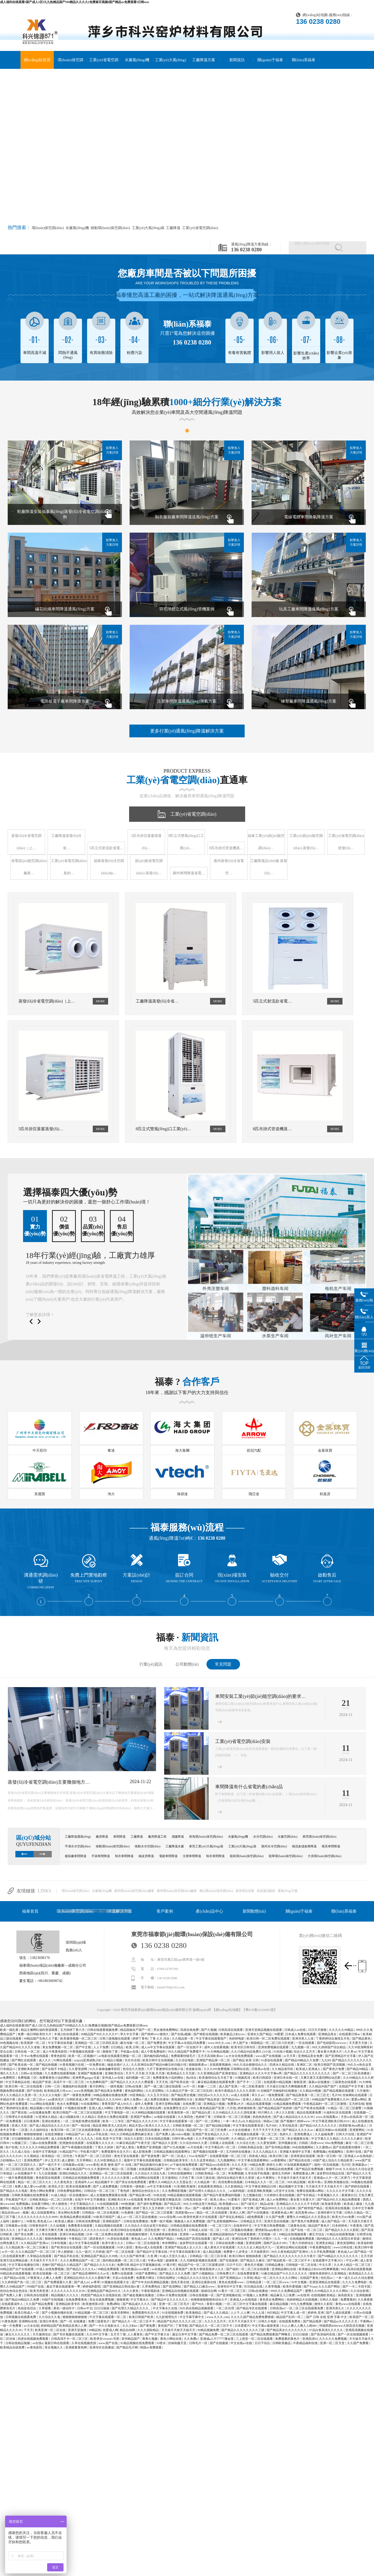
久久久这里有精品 (203, 2160)
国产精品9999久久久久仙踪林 (276, 2208)
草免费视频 (235, 2173)
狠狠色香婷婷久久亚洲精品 (328, 2273)
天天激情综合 (42, 2334)
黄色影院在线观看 (48, 2178)
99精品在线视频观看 (293, 2234)
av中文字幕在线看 (159, 2186)
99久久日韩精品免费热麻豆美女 (132, 2134)
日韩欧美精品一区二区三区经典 (51, 2199)
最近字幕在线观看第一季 (63, 2286)
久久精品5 (89, 2117)
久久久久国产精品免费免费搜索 (253, 2317)
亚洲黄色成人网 (282, 2212)
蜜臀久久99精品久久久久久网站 (327, 2291)
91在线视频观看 (108, 2204)
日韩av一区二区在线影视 (143, 2243)
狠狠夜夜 (123, 2299)
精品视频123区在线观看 (46, 2108)
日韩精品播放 (274, 2265)
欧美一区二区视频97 (82, 2056)
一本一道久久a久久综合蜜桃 (354, 2278)
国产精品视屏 (312, 2321)
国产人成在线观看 (338, 2312)
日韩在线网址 (166, 2278)
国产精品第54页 (140, 2195)
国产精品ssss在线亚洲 (215, 2165)
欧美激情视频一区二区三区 (79, 2038)
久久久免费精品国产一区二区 (80, 2260)
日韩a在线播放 (258, 2291)
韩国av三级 (270, 2121)
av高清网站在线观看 (146, 2178)
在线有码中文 (243, 2225)
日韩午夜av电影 (183, 2138)
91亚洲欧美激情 (185, 2186)
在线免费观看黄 (248, 2273)
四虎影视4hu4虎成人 (353, 2125)
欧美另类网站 (120, 2312)
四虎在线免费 (190, 2030)
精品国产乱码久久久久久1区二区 (180, 2321)
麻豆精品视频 (279, 2304)
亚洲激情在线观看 (72, 2143)
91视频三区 (20, 2143)
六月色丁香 (187, 2178)
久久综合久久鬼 (50, 2317)
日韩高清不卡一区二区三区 (70, 2339)
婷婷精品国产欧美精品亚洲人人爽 (64, 2325)
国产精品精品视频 (218, 2125)
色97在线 (11, 2147)
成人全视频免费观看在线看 (109, 2195)
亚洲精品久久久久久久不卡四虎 (298, 2204)
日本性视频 (59, 2243)
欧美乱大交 (56, 2186)
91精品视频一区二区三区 (92, 2312)
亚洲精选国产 (112, 2221)
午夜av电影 (156, 2260)
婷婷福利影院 (92, 2286)
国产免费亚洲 (157, 2043)
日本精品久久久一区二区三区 (265, 2182)
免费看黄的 (348, 2299)
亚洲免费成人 (303, 2134)
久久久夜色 (131, 2291)
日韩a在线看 (133, 2086)
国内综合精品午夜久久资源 (236, 2178)
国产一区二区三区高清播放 (351, 2073)
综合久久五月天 (305, 2051)
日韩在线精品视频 (18, 2343)
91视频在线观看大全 (115, 2282)
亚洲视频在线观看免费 (89, 2208)
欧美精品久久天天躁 (181, 2073)
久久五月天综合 (158, 2095)
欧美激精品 (194, 2312)
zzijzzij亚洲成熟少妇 (88, 2060)
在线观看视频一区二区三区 (228, 2156)
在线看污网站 (40, 2204)
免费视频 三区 (28, 2077)
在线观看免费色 (290, 2321)
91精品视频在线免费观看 (137, 2343)
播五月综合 (317, 2234)
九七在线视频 (48, 2173)
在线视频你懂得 (137, 2234)
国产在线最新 (229, 2260)
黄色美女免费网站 (272, 2299)
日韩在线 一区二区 (28, 2051)
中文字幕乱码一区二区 (220, 2147)
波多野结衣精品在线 (331, 2173)
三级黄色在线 (297, 2225)
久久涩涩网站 (155, 2091)
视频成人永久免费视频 (190, 2221)
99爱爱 (278, 2034)
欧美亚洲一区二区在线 (50, 2330)
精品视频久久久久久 (65, 2295)
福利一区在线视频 (326, 2165)
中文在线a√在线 (242, 2343)
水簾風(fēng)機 (137, 60)
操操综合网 (208, 2291)
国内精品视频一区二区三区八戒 (124, 2260)
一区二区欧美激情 (252, 2086)
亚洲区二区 (305, 2064)
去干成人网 (26, 2230)
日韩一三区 (53, 2086)
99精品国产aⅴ (75, 2134)
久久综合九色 (246, 2143)
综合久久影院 (133, 2138)
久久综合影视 (360, 2291)
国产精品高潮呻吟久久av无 (91, 2273)
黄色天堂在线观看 (126, 2156)
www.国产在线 (108, 2343)
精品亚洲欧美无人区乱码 (109, 2125)
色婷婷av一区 (45, 2208)
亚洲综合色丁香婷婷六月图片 (252, 2238)
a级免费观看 (255, 2217)
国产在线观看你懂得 (347, 2147)
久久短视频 (58, 2225)
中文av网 (352, 2260)
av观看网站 (279, 2160)
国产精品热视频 (47, 2064)
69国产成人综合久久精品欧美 (333, 2160)
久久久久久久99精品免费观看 (39, 2147)
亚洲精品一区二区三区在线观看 (111, 2173)
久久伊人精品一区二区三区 (352, 2265)
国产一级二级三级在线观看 (163, 2086)
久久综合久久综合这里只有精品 (147, 2225)
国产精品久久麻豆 (253, 2260)
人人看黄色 (135, 2334)
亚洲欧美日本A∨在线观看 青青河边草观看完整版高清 (145, 2199)
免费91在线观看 (122, 2273)
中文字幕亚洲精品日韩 (261, 2186)
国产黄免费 (148, 2325)
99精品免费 (257, 2165)
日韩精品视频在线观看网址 (172, 2151)
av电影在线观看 (165, 2117)
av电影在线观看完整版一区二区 (120, 2056)
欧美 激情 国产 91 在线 (116, 2165)
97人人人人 (63, 2208)
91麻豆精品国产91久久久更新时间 (86, 2169)
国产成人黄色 (125, 2147)
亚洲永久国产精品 (260, 2034)
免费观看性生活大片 (146, 2312)
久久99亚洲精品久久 (108, 2160)
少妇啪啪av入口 (11, 2160)
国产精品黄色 (361, 2038)
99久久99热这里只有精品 (200, 2204)
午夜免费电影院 (320, 2247)
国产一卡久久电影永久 (105, 2325)
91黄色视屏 (9, 2321)
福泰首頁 (30, 1911)
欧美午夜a (315, 2182)
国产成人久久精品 (216, 2312)
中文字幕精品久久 (82, 2204)
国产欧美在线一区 (21, 2064)
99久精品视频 (296, 2182)
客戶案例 (165, 1911)
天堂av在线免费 (123, 2278)
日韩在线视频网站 (180, 2173)
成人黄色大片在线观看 (220, 2247)
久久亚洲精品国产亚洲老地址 (217, 2073)
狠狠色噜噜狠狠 (56, 2238)
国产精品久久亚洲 (165, 2143)
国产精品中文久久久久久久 (170, 2299)
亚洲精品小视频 (214, 2104)
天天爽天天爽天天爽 (50, 2230)
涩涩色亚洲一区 (155, 2230)
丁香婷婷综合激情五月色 (333, 2038)
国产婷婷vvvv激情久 (155, 2034)
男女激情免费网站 (166, 2030)
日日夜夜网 (32, 2121)
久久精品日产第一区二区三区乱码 (189, 2091)
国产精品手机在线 (66, 2256)
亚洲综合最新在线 (204, 2282)
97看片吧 (169, 2265)
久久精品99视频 (310, 2091)
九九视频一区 (300, 2047)
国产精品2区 (173, 2204)
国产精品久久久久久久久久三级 (243, 2330)
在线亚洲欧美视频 (260, 2191)
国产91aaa (310, 2286)
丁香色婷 (123, 2191)
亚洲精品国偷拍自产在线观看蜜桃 (233, 2234)
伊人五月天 (52, 2160)
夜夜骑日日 (349, 2195)
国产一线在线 (81, 2125)
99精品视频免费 (209, 2330)
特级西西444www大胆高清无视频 (342, 2325)
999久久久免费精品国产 (286, 2291)
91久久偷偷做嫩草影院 (105, 2069)
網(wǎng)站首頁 (37, 60)
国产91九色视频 (174, 2147)
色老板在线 (194, 2069)
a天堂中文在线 (284, 2191)
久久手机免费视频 (323, 2252)
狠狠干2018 (333, 2169)
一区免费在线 (96, 2064)
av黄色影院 (35, 2347)
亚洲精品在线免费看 (280, 2169)
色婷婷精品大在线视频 (302, 2299)
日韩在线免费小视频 (230, 2243)
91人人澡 (258, 2312)
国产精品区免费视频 (310, 2169)
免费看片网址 (145, 2278)
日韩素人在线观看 (222, 2143)
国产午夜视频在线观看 (77, 2147)
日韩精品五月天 (251, 2221)
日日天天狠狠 (317, 2030)
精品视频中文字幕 (291, 2186)
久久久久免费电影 (355, 2282)
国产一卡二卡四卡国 (356, 2286)
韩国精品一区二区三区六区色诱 (272, 2043)
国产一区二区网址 (208, 2121)
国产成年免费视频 (149, 2204)
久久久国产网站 (329, 2286)
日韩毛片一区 (198, 2343)
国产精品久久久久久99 (142, 2121)
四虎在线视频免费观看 (33, 2339)
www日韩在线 (343, 2247)
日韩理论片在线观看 (19, 2117)
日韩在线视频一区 (202, 2295)
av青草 (95, 2282)
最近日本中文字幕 (185, 2334)
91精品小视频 (113, 2060)
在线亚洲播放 (54, 2134)
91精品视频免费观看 (287, 2104)
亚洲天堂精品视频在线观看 (264, 2030)
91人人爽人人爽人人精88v (300, 2325)
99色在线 (159, 2195)
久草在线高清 (288, 2125)
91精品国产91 (69, 2151)
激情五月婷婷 (281, 2173)
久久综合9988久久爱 (194, 2143)
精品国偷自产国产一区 (136, 2030)
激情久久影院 (324, 2304)
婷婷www (304, 2121)
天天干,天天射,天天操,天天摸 (145, 2073)
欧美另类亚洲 (39, 2291)
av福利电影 (238, 2191)
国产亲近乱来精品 (232, 2217)
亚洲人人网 (238, 2212)
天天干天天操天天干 (242, 2321)
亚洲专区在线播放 (102, 2347)
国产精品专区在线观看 (252, 2308)
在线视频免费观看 (302, 2238)
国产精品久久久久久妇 (100, 2265)
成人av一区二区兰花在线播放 (137, 2217)
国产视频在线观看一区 (208, 2151)
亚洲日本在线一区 (286, 2077)
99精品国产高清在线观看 (193, 2238)
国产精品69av (231, 2099)
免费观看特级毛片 (183, 2056)
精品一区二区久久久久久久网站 (276, 2278)
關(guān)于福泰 (270, 60)
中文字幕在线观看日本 (185, 2252)
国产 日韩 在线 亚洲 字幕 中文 (327, 2317)
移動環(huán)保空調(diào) (110, 228)
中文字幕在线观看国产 (211, 2038)
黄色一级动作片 (64, 2308)
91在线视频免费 (173, 2312)
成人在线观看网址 (43, 2212)
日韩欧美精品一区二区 (210, 2173)
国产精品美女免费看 (109, 2091)
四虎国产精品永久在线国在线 (101, 2295)
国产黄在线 (20, 2112)
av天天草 (290, 2056)
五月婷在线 (356, 2104)
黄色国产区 (166, 2325)
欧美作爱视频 (292, 2286)
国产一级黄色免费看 (77, 2095)
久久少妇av (130, 2325)
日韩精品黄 (254, 2282)
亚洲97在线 (354, 2151)
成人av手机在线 (98, 2134)
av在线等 (303, 2295)
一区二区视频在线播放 (238, 2230)
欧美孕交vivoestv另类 (105, 2339)
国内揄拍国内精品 (156, 2056)
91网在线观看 (62, 2060)
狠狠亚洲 (300, 2082)
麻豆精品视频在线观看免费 (216, 2082)
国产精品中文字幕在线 (152, 2252)
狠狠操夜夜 (254, 2256)
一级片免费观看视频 (19, 2178)
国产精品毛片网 (127, 2347)
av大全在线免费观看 (240, 2056)
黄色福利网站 (134, 2091)
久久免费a (191, 2339)
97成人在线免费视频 (50, 2269)
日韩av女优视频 (32, 2073)
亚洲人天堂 (20, 2125)
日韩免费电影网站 (69, 2191)
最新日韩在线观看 (57, 2343)
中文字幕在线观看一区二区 (108, 2317)
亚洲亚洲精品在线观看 (325, 2282)
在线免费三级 (192, 2104)
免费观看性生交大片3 (116, 2151)
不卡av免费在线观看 (35, 2056)
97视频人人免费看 (256, 2295)
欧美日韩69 (236, 2256)
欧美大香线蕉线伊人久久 (207, 2269)
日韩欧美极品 (282, 2343)
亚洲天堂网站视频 (168, 2104)
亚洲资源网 (254, 2243)
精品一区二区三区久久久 (35, 2182)
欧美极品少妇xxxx (233, 2034)
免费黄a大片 (236, 2104)
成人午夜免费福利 (153, 2051)
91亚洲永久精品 (47, 2117)
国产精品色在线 (300, 2160)
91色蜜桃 (127, 2212)
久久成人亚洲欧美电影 (118, 2130)
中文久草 (325, 2265)
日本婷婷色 (340, 2225)
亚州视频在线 (287, 2143)
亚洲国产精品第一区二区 (213, 2060)
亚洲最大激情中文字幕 (295, 2151)
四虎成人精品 (258, 2156)
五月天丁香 (118, 2334)
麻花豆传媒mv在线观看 (332, 2130)
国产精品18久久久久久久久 (318, 2125)
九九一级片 (83, 2252)
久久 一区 (281, 2238)
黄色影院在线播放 (148, 2130)
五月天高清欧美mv (211, 2056)
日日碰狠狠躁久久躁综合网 (30, 2138)
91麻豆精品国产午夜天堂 (133, 2143)
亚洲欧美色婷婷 (29, 2069)
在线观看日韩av (350, 2034)
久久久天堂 (240, 2165)
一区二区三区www (277, 2282)
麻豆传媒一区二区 (133, 2043)
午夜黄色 (356, 2225)
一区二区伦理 (225, 2308)
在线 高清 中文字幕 (109, 2138)
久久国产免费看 (358, 2343)
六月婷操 (98, 2252)
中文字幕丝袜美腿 (60, 2043)
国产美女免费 (24, 2234)
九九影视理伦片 (167, 2317)
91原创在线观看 (272, 2060)
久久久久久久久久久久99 (68, 2291)
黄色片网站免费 (127, 2108)
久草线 (248, 2278)
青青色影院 (59, 2056)
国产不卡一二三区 (249, 2082)
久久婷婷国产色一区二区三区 (22, 2282)
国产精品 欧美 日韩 (246, 2060)
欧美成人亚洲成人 (308, 2069)
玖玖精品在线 (253, 2286)
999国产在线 (36, 2286)
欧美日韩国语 (262, 2077)
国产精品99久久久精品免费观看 (339, 2199)
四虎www (316, 2143)
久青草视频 (273, 2286)
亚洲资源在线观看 (303, 2156)
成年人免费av (132, 2099)
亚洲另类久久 (335, 2308)
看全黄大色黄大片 (330, 2051)
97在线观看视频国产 (298, 2165)
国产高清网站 (172, 2286)
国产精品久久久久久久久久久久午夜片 (290, 2256)
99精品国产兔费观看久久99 (331, 2099)
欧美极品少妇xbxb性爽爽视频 (319, 2269)
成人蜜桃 (68, 2160)
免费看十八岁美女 (236, 2252)
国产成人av (81, 2282)
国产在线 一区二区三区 (307, 2230)
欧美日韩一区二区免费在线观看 (268, 2038)
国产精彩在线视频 (206, 2034)
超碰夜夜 (172, 2260)
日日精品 (117, 2047)
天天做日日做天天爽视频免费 (286, 2086)
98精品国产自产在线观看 (17, 2269)
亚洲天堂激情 (77, 2330)
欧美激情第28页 (93, 2304)
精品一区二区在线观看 (212, 2212)
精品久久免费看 (23, 2208)
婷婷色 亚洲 (316, 2312)
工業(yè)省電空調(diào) (103, 69)
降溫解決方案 (120, 1911)
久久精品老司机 (283, 2069)
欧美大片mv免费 (343, 2217)
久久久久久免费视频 (333, 2339)
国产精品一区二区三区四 (247, 2169)
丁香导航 (181, 2325)
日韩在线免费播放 (136, 2221)
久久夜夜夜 (365, 2299)
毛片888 (271, 2125)
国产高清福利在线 (323, 2334)
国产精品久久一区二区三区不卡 (134, 2321)
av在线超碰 (160, 2269)
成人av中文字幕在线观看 (158, 2047)
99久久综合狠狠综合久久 (250, 2064)
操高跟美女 (346, 2295)
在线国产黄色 (309, 2278)
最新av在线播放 (319, 2082)
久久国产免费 (275, 2217)
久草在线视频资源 (84, 2343)
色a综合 (191, 2077)
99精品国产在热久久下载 (41, 2038)
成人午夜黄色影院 (55, 2051)
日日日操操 (102, 2308)
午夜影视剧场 (150, 2291)
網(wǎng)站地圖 (315, 15)
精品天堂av (136, 2125)
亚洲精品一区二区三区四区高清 (97, 2043)
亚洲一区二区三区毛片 (174, 2304)
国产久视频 (208, 2030)
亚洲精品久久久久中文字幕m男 (261, 2073)
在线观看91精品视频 (278, 2082)
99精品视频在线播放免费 (110, 2095)
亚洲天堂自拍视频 (276, 2221)
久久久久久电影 (50, 2095)
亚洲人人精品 (252, 2099)
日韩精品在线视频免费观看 (81, 2178)
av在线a (38, 2343)
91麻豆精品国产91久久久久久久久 (284, 2273)
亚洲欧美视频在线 (336, 2182)
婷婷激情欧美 (247, 2108)
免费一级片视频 (161, 2221)
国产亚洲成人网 (254, 2199)
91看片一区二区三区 (232, 2291)
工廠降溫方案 (203, 60)
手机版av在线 (129, 2051)
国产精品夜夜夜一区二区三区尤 (308, 2095)
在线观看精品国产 (151, 2169)
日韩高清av (277, 2308)
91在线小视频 (282, 2051)
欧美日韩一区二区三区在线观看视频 (76, 2130)
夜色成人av (345, 2252)
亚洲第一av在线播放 (194, 2234)
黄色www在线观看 (348, 2304)
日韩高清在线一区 (196, 2199)
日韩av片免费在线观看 (172, 2295)
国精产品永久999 (275, 2243)
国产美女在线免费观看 (131, 2182)
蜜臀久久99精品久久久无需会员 (170, 2182)
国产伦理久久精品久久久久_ (208, 2191)
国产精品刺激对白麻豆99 (151, 2165)
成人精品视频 (212, 2252)
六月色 (231, 2108)
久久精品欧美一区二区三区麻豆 (27, 2247)
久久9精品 (238, 2138)
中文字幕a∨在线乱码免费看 (187, 2043)
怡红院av (327, 2278)
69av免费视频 (334, 2143)
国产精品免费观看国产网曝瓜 (271, 2334)
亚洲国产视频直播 (90, 2073)
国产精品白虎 (201, 2112)
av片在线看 (195, 2147)
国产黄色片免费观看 (305, 2221)
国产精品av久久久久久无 (341, 2321)
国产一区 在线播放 (73, 2321)
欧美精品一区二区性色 (57, 2156)
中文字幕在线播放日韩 (24, 2265)
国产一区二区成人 (174, 2156)
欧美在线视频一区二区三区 (52, 2273)
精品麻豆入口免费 (283, 2295)
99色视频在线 (9, 2043)
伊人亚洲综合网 (151, 2108)
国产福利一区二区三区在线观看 (248, 2269)
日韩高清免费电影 (88, 2221)
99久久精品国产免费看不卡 (187, 2051)
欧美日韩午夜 (364, 2247)
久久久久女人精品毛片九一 (256, 2247)
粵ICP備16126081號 (259, 2010)
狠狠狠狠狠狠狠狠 (75, 2317)
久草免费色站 (151, 2286)
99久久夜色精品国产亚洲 (207, 2108)
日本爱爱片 (242, 2325)
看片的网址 (97, 2086)
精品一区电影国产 (196, 2169)
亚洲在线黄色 (51, 2121)
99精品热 (95, 2330)
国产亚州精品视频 (277, 2147)
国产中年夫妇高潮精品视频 (150, 2282)
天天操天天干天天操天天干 (324, 2186)
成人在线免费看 (62, 2138)
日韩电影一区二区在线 (301, 2265)
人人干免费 (101, 2047)
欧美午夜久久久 (113, 2243)
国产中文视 (84, 2047)
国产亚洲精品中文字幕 (341, 2056)
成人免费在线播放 (157, 2099)
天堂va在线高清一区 (355, 2117)
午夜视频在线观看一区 (85, 2051)
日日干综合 (263, 2343)
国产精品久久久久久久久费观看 (132, 2082)
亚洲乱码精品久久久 (73, 2173)
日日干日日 (234, 2265)
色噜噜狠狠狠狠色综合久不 (209, 2299)
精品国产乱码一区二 (290, 2317)
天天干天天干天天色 (267, 2130)
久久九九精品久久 (265, 2151)
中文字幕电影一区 (117, 2112)
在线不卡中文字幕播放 (90, 2199)
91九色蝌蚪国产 (97, 2082)
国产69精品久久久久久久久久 (338, 2256)
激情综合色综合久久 (146, 2191)
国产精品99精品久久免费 (302, 2060)
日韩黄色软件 (38, 2225)
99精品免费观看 (109, 2269)
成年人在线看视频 (217, 2047)
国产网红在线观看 (24, 2060)
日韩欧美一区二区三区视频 (232, 2117)
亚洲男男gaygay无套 (86, 2077)
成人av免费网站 (277, 2199)
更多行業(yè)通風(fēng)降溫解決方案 (187, 731)
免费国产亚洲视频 (149, 2147)
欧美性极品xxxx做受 (136, 2269)
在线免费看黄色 (77, 2299)
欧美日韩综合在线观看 (126, 2230)
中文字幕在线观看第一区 (177, 2121)
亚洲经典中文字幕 (330, 2212)
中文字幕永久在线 (165, 2308)
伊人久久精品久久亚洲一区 (19, 2095)
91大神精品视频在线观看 (149, 2112)
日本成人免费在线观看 (301, 2034)
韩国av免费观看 (151, 2347)
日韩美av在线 (260, 2069)
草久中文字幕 (129, 2034)
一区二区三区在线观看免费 (305, 2308)
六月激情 (363, 2091)
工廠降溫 (173, 228)
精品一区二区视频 (124, 2169)
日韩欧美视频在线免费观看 (30, 2195)
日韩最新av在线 (74, 2165)
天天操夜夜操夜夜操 (164, 2234)
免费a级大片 (219, 2169)
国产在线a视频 (181, 2034)
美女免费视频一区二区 (58, 2047)
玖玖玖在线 (133, 2060)
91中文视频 (299, 2282)
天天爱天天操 (358, 2043)
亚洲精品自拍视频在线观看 (181, 2291)
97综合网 (223, 2138)
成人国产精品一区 (334, 2221)
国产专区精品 (306, 2195)
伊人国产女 (241, 2043)
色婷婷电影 (237, 2038)
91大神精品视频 (218, 2051)
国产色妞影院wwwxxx (332, 2043)
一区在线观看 (305, 2043)
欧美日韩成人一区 (27, 2312)
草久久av (258, 2095)
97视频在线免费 (76, 2108)
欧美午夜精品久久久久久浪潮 (235, 2091)
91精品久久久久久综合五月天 (198, 2278)
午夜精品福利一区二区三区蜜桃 (325, 2104)
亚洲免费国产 (33, 2160)
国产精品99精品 (358, 2069)
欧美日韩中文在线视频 (158, 2060)
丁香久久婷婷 (104, 2147)
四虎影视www (185, 2212)
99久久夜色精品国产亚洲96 (290, 2252)
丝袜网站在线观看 (355, 2095)
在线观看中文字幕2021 (328, 2260)
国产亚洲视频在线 (229, 2295)
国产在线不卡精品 (54, 2069)
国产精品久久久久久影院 (342, 2230)
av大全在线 (31, 2325)
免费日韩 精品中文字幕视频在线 (139, 2265)
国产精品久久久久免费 (175, 2273)
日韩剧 (304, 2143)
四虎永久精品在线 (282, 2064)
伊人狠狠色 (60, 2204)
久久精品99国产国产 (323, 2086)
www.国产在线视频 (268, 2056)
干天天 (28, 2330)
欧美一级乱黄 (9, 2030)
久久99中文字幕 (97, 2334)
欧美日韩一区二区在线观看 (24, 2086)
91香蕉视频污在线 (72, 2064)
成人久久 (45, 2060)
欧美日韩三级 (279, 2156)
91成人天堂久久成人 (174, 2256)
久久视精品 (32, 2156)
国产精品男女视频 (183, 2095)
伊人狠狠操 (66, 2252)
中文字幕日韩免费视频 (270, 2225)
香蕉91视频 (214, 2304)
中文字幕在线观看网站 (253, 2160)
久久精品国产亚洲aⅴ (35, 2243)
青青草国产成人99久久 (117, 2104)
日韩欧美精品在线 (250, 2147)
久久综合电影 (185, 2060)
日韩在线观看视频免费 (103, 2030)
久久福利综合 (39, 2130)
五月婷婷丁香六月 (73, 2030)
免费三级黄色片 (99, 2321)
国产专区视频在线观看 (69, 2334)
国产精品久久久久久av (298, 2130)
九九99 (325, 2060)
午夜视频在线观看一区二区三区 (256, 2134)
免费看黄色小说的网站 (55, 2077)
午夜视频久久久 (328, 2195)
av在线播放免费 (40, 2112)
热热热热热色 (262, 2117)
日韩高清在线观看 (231, 2030)
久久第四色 (186, 2117)
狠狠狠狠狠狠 (33, 2134)
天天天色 (162, 2082)
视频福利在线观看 (75, 2086)
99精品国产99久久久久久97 (100, 2034)
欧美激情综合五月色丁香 (216, 2077)
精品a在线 (267, 2204)
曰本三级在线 (206, 2178)
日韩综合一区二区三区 (100, 2191)
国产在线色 (34, 2091)
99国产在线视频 (53, 2299)
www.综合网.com (170, 2217)
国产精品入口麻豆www (200, 2286)
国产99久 (198, 2304)
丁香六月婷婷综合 (301, 2243)
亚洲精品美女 (327, 2034)
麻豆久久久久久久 (18, 2334)
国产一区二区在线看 (120, 2252)
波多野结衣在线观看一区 (197, 2243)
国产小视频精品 (203, 2273)
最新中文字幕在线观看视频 (143, 2160)
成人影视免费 (142, 2151)
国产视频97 (288, 2121)
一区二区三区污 (221, 2225)
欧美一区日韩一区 (330, 2156)
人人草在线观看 (47, 2234)
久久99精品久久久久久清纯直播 (234, 2112)
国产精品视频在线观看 (339, 2091)
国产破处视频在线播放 (139, 2295)
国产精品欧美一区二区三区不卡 (289, 2260)
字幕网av (366, 2321)
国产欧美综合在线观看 (66, 2247)
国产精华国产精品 (310, 2208)
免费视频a (320, 2151)
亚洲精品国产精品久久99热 (100, 2256)
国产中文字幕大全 (157, 2334)
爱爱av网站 (358, 2099)
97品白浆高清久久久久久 (326, 2330)
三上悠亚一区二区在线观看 (255, 2339)
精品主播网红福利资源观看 (39, 2030)
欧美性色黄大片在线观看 (200, 2217)
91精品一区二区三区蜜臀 (345, 2108)
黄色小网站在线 (171, 2339)
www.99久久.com (219, 2043)
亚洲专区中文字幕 (230, 2286)
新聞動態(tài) (254, 1911)
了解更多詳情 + (40, 1314)
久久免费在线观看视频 (60, 2073)
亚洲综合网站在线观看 (292, 2247)
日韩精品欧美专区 (176, 2160)
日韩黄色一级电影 (133, 2186)
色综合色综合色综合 (14, 2291)
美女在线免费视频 (102, 2299)
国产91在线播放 (258, 2212)
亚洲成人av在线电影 (358, 2156)
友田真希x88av (305, 2212)
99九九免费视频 (301, 2304)
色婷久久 (286, 2134)
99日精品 (273, 2312)
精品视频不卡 (104, 2182)
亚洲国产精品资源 (207, 2099)
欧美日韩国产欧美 (141, 2317)
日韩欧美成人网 (77, 2099)
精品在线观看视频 (259, 2104)
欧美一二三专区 (113, 2121)
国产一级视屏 (202, 2208)
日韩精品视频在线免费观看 (189, 2225)
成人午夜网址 (266, 2178)
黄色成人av (45, 2221)
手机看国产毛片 (16, 2199)
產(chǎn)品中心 (209, 1911)
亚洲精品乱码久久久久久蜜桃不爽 (87, 2278)
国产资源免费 (150, 2156)
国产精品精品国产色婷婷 (275, 2108)
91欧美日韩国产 (104, 2217)
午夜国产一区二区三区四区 (93, 2156)
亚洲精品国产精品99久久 (104, 2291)
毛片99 (336, 2095)
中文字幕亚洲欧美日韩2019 (331, 2121)
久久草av (350, 2051)
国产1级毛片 (249, 2204)
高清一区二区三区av (32, 2099)
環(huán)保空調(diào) (70, 69)
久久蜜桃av (323, 2147)
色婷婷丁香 (203, 2117)
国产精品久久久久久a (81, 2269)
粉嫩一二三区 (207, 2086)
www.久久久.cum (218, 2317)
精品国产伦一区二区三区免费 (206, 2130)
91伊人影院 (125, 2247)
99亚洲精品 (137, 2095)
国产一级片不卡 (50, 2165)
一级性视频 (115, 2086)
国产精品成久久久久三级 (139, 2304)
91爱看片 (234, 2199)
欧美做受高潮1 (331, 2204)
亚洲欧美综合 (114, 2073)
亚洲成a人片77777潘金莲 (217, 2339)
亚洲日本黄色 (49, 2321)
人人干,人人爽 (241, 2312)
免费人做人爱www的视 (31, 2186)
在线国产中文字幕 (351, 2086)
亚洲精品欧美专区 (68, 2304)
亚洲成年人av (84, 2182)
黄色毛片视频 (254, 2265)
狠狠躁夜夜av (198, 2064)
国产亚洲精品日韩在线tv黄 (121, 2286)
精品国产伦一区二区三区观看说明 (201, 2265)
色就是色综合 (27, 2308)
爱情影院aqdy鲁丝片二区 (272, 2230)
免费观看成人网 (304, 2173)
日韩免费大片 (226, 2273)
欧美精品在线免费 (12, 2347)
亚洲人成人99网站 (101, 2108)
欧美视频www (229, 2204)
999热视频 (128, 2204)
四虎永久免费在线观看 (113, 2117)
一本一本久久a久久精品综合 (242, 2121)
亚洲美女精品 (325, 2243)
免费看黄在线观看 (80, 2225)
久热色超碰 (222, 2208)
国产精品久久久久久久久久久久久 (307, 2073)
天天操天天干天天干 (44, 2260)
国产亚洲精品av (231, 2278)
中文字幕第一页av (179, 2208)
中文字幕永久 (140, 2299)
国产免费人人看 (11, 2295)
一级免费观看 (275, 2095)
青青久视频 (150, 2339)
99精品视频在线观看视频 (184, 2195)
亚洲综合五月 (177, 2230)
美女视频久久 (54, 2347)
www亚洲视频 (83, 2091)
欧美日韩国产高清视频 (330, 2064)
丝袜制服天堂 (177, 2343)
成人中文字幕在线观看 (84, 2243)
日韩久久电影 (329, 2299)
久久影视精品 (234, 2186)
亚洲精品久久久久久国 (27, 2238)
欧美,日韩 (133, 2047)
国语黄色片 (97, 2238)
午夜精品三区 (78, 2238)
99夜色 (31, 2221)
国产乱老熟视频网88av (222, 2221)
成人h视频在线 (69, 2117)
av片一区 (189, 2086)
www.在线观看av (327, 2117)
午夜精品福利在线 (305, 2343)
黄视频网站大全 (182, 2099)
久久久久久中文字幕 (340, 2191)
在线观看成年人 (13, 2304)
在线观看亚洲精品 (210, 2186)
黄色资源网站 (346, 2243)
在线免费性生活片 (176, 2108)
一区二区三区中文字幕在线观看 (246, 2304)
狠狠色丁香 (110, 2051)
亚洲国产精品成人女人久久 (183, 2247)
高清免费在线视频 (230, 2182)
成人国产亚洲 (228, 2086)
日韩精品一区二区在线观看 (101, 2212)
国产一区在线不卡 (190, 2047)
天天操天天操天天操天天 (294, 2178)
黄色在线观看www (231, 2282)
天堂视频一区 (267, 2234)
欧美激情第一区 (179, 2112)
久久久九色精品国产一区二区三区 (286, 2099)
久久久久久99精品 (341, 2030)
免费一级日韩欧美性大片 (35, 2034)
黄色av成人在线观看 (149, 2247)
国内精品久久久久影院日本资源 (338, 2238)
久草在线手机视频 (257, 2173)
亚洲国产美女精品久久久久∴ (212, 2134)
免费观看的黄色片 (287, 2339)
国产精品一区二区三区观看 (154, 2212)
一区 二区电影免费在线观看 (82, 2121)
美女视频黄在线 (298, 2138)
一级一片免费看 (11, 2325)
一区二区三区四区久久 (21, 2165)
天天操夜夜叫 (260, 2252)
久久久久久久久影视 (116, 2178)
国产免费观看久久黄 (58, 2282)
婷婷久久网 (274, 2165)
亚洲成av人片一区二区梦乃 (332, 2178)
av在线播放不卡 (26, 2173)
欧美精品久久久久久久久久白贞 (87, 2230)
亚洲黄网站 (357, 2130)
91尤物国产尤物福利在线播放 (277, 2091)
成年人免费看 (144, 2104)
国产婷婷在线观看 (357, 2186)
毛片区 (345, 2165)
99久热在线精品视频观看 (197, 2308)
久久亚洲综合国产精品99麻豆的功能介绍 (159, 2064)
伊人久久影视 (285, 2112)
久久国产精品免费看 (40, 2304)
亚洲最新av (360, 2165)
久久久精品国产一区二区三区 (35, 2252)
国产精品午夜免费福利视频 (222, 2195)
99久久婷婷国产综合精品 (329, 2047)
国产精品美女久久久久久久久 (287, 2330)
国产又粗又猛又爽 (48, 2169)
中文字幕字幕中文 (192, 2317)
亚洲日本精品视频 (72, 2234)
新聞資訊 (237, 60)
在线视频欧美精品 (323, 2295)
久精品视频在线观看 (109, 2225)
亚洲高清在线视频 (337, 2208)
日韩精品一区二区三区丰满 (208, 2256)
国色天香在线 (180, 2282)
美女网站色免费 (69, 2212)
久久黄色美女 (63, 2182)
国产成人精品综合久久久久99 (293, 2117)
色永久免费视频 (68, 2104)
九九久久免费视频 (119, 2208)
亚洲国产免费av (141, 2117)
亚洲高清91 (310, 2339)
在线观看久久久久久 (100, 2143)
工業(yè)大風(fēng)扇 (170, 69)
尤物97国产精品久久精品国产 (62, 2265)
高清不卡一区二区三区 (69, 2082)
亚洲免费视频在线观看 (273, 2047)
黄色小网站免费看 (42, 2191)
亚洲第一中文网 (243, 2208)
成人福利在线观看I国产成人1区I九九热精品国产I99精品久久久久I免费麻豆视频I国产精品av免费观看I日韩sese (74, 2)
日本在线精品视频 (157, 2138)
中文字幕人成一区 (293, 2312)
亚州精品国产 (131, 2339)
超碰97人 (18, 2221)
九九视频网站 (226, 2160)
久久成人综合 (21, 2151)
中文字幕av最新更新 (266, 2325)
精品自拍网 (128, 2330)
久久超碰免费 (324, 2134)
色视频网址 (336, 2151)
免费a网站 (114, 2304)
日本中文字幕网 (362, 2208)
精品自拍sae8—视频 (15, 2212)
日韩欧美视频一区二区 (188, 2125)
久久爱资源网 (78, 2069)
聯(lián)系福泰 (303, 60)
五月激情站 (169, 2178)
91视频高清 (243, 2077)
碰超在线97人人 (118, 2064)
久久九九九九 (84, 2138)
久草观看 (45, 2308)
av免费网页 (8, 2077)
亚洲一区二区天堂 (332, 2343)
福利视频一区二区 (138, 2077)
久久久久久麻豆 (352, 2138)
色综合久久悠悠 (134, 2069)
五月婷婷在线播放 (238, 2151)
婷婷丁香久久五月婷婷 (149, 2208)
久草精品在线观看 (39, 2256)
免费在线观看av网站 (310, 2191)
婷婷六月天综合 (174, 2130)
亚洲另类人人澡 (303, 2038)
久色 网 (152, 2256)
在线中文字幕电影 (45, 2151)
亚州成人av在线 (113, 2077)
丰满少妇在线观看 (66, 2034)
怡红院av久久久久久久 (213, 2095)
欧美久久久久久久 (158, 2125)
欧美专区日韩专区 (243, 2047)
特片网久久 (266, 2112)
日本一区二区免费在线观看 (105, 2234)
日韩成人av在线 (295, 2030)
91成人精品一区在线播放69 (70, 2195)
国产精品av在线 (15, 2278)
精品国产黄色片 (319, 2225)
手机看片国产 (89, 2151)
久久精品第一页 (183, 2038)
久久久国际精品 (148, 2330)
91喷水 (162, 2343)
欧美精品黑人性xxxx (58, 2091)
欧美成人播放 (353, 2204)
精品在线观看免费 (309, 2112)
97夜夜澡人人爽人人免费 (44, 2278)
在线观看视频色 (221, 2064)
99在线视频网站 (303, 2147)
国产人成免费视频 (105, 2186)
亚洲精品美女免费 (310, 2056)
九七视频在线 (252, 2195)
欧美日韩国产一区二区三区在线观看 (78, 2112)
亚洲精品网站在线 (284, 2269)
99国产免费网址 (147, 2273)
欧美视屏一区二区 (33, 2043)
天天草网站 (84, 2160)
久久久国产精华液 (133, 2256)
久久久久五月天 (215, 2321)
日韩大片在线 (345, 2134)
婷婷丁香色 (140, 2038)
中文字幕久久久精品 (325, 2138)
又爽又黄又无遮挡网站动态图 (320, 2077)
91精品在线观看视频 (341, 2234)
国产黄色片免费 (334, 2069)
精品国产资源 (42, 2082)
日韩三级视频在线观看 (115, 2038)
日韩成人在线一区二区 (204, 2230)
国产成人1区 (221, 2238)
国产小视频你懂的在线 (57, 2312)
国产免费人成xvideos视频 (173, 2134)
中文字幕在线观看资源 (248, 2125)
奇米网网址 (170, 2243)
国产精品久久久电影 (14, 2191)
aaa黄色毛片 (56, 2099)
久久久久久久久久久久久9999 (38, 2217)
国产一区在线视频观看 (100, 2247)
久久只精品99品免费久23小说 (251, 2051)
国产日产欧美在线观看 (310, 2108)
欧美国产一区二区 (361, 2317)
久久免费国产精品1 (161, 2238)
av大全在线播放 (240, 2130)
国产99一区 (174, 2169)
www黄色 (92, 2165)
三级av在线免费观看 (43, 2143)
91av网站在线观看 (42, 2104)
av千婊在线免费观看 (184, 2165)
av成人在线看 (240, 2095)
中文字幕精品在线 (18, 2082)
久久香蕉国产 (179, 2269)
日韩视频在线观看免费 (21, 2317)
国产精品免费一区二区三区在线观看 (224, 2334)
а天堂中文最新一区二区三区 (266, 2138)
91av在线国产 (198, 2156)
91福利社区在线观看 (338, 2112)
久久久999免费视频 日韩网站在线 (227, 2069)
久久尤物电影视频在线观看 (199, 2260)
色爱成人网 (110, 2330)
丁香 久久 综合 (160, 2038)
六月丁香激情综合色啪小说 (165, 2069)
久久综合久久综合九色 (150, 2173)
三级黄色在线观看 (344, 2082)
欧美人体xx (218, 2199)
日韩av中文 (84, 2308)
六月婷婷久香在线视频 (279, 2195)
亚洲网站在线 (28, 2321)
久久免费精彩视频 (174, 2191)
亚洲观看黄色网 (76, 2347)
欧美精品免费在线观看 (76, 2217)
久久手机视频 (205, 2138)
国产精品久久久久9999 (106, 2099)
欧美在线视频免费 (78, 2186)
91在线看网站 (90, 2104)
